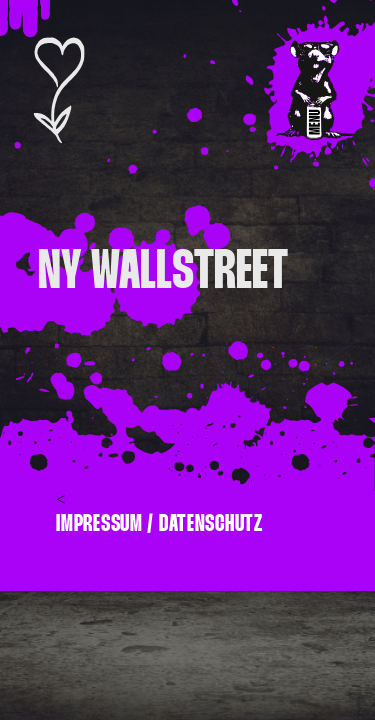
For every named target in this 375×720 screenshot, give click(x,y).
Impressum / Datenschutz (159, 523)
